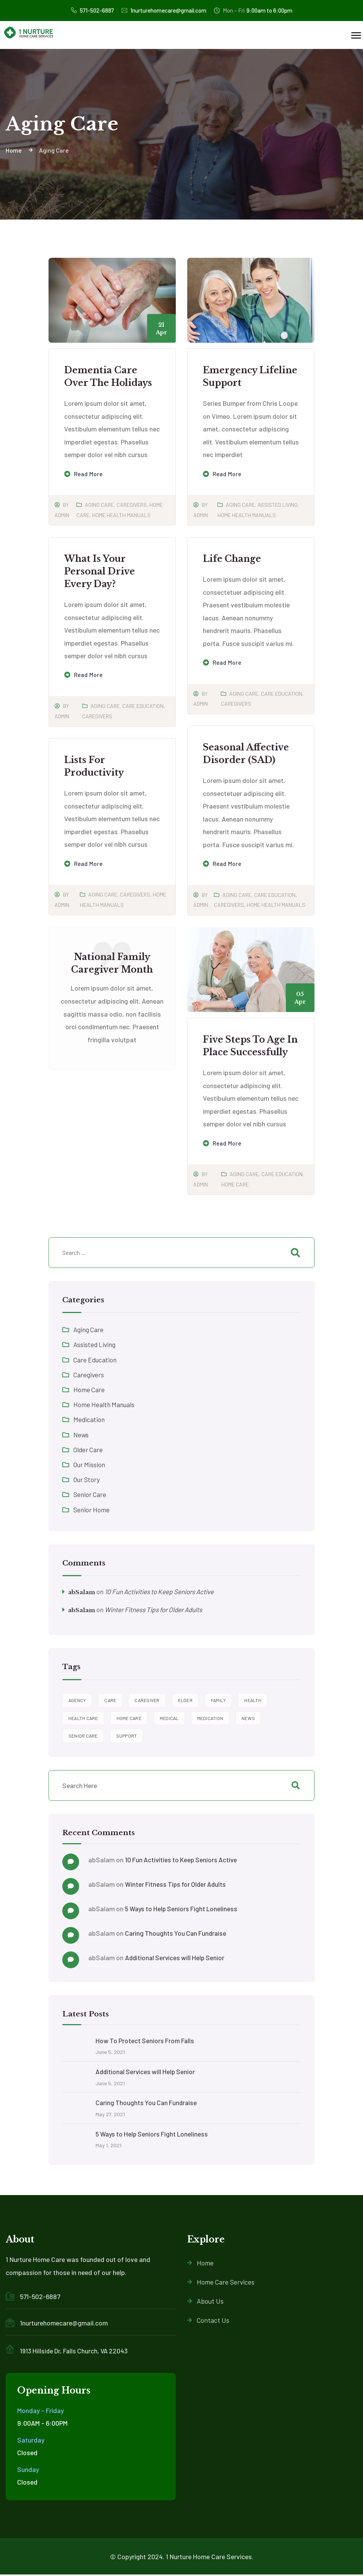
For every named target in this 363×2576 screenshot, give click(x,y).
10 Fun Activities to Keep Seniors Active (163, 1591)
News (81, 1434)
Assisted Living (278, 504)
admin (62, 515)
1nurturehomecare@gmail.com (163, 10)
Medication (89, 1419)
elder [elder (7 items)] (185, 1700)
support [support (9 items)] (126, 1736)
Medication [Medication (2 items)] (210, 1718)
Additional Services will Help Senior (176, 1958)
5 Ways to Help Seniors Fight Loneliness (183, 1909)
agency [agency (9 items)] (77, 1700)
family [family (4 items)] (218, 1700)
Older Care (88, 1449)
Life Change (232, 558)
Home (200, 2264)
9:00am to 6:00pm (257, 10)
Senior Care (90, 1494)
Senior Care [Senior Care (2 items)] (83, 1736)
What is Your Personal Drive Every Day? (99, 571)
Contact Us (208, 2321)
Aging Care (99, 504)
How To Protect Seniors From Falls (146, 2041)
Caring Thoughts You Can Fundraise (177, 1933)
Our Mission (89, 1464)
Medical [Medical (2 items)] (169, 1718)
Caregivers (132, 504)
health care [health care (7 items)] (83, 1718)
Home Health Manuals (121, 515)
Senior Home (91, 1509)
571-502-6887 (88, 10)
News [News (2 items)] (248, 1718)
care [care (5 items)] (110, 1700)
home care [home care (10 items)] (129, 1718)
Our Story (86, 1479)
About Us (205, 2302)
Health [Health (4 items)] (252, 1700)
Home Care (235, 1184)
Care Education (143, 706)
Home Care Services (220, 2283)
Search (295, 1786)
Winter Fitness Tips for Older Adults (157, 1610)
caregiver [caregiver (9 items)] (147, 1700)
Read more (89, 473)
